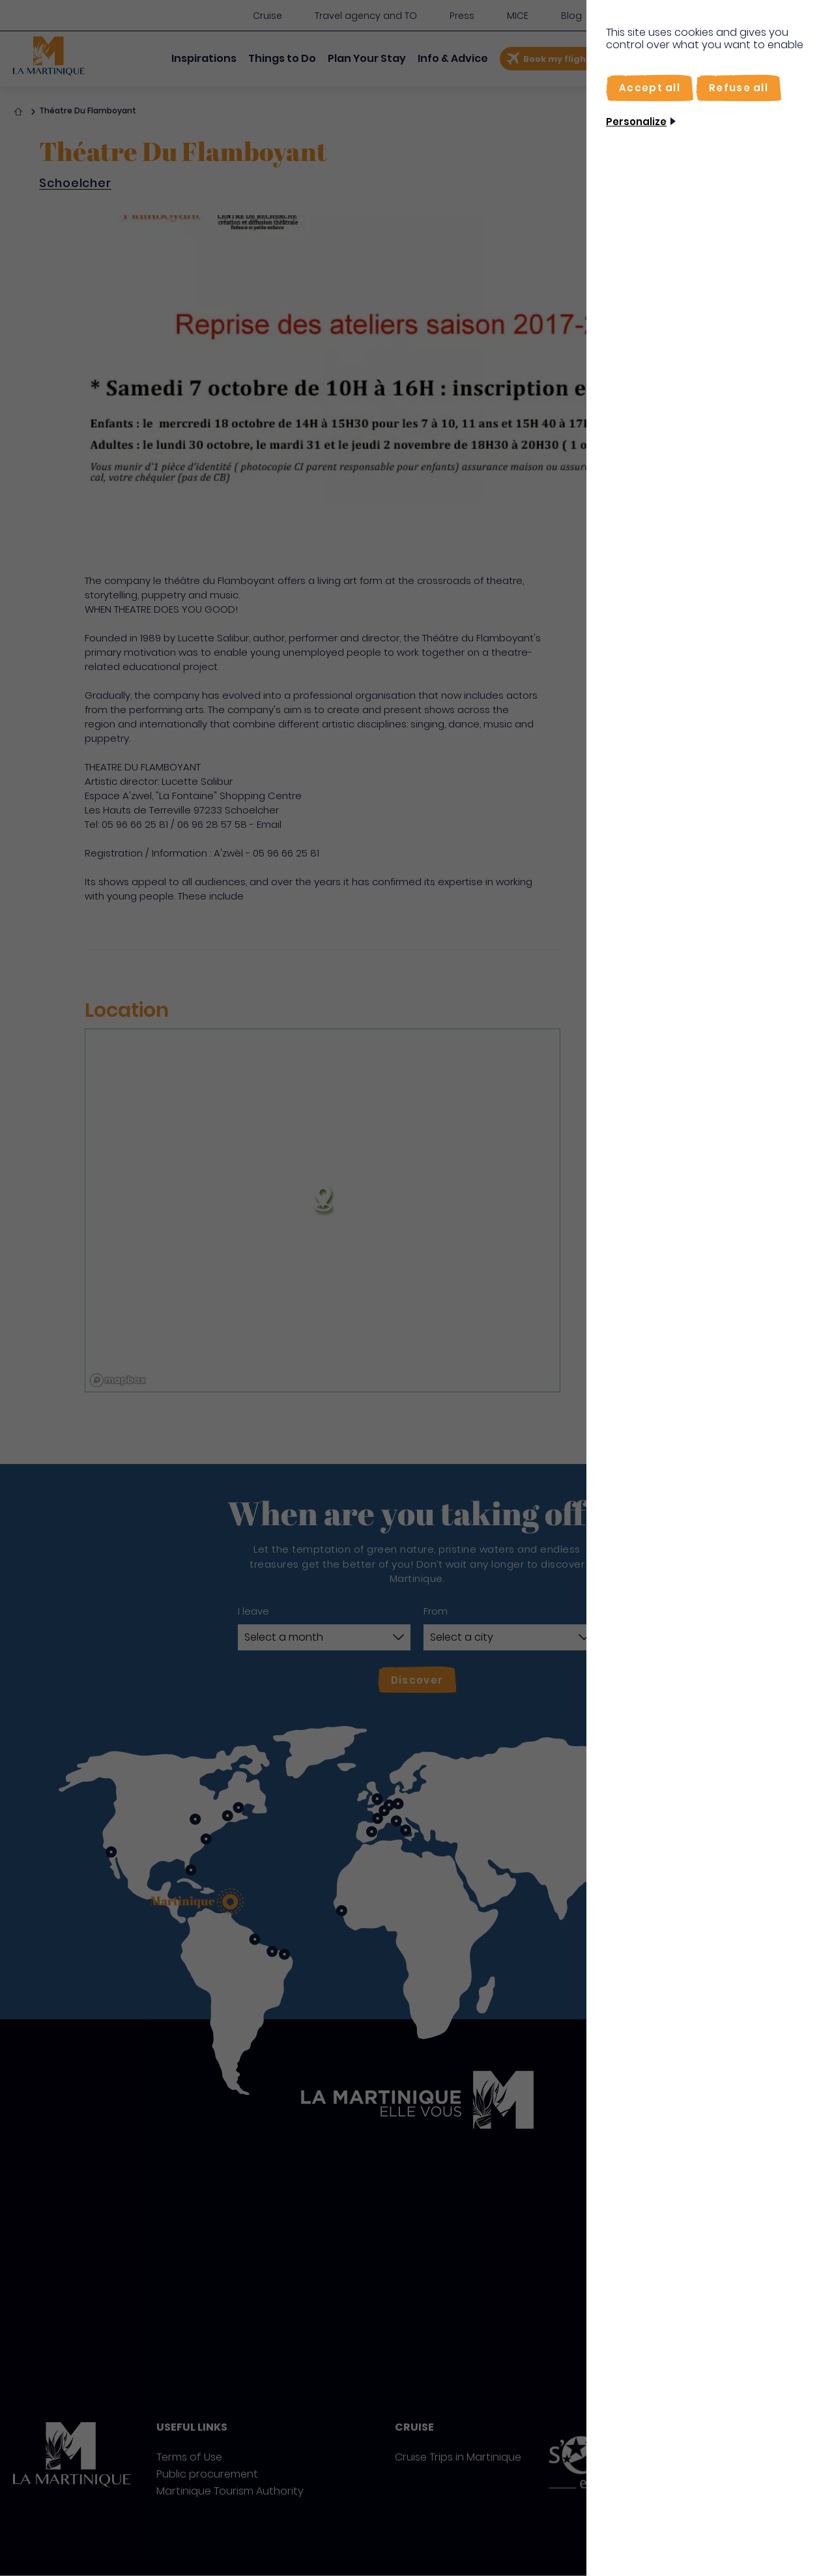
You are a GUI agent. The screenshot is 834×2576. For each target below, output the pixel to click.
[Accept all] (649, 87)
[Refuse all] (738, 87)
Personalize (636, 121)
